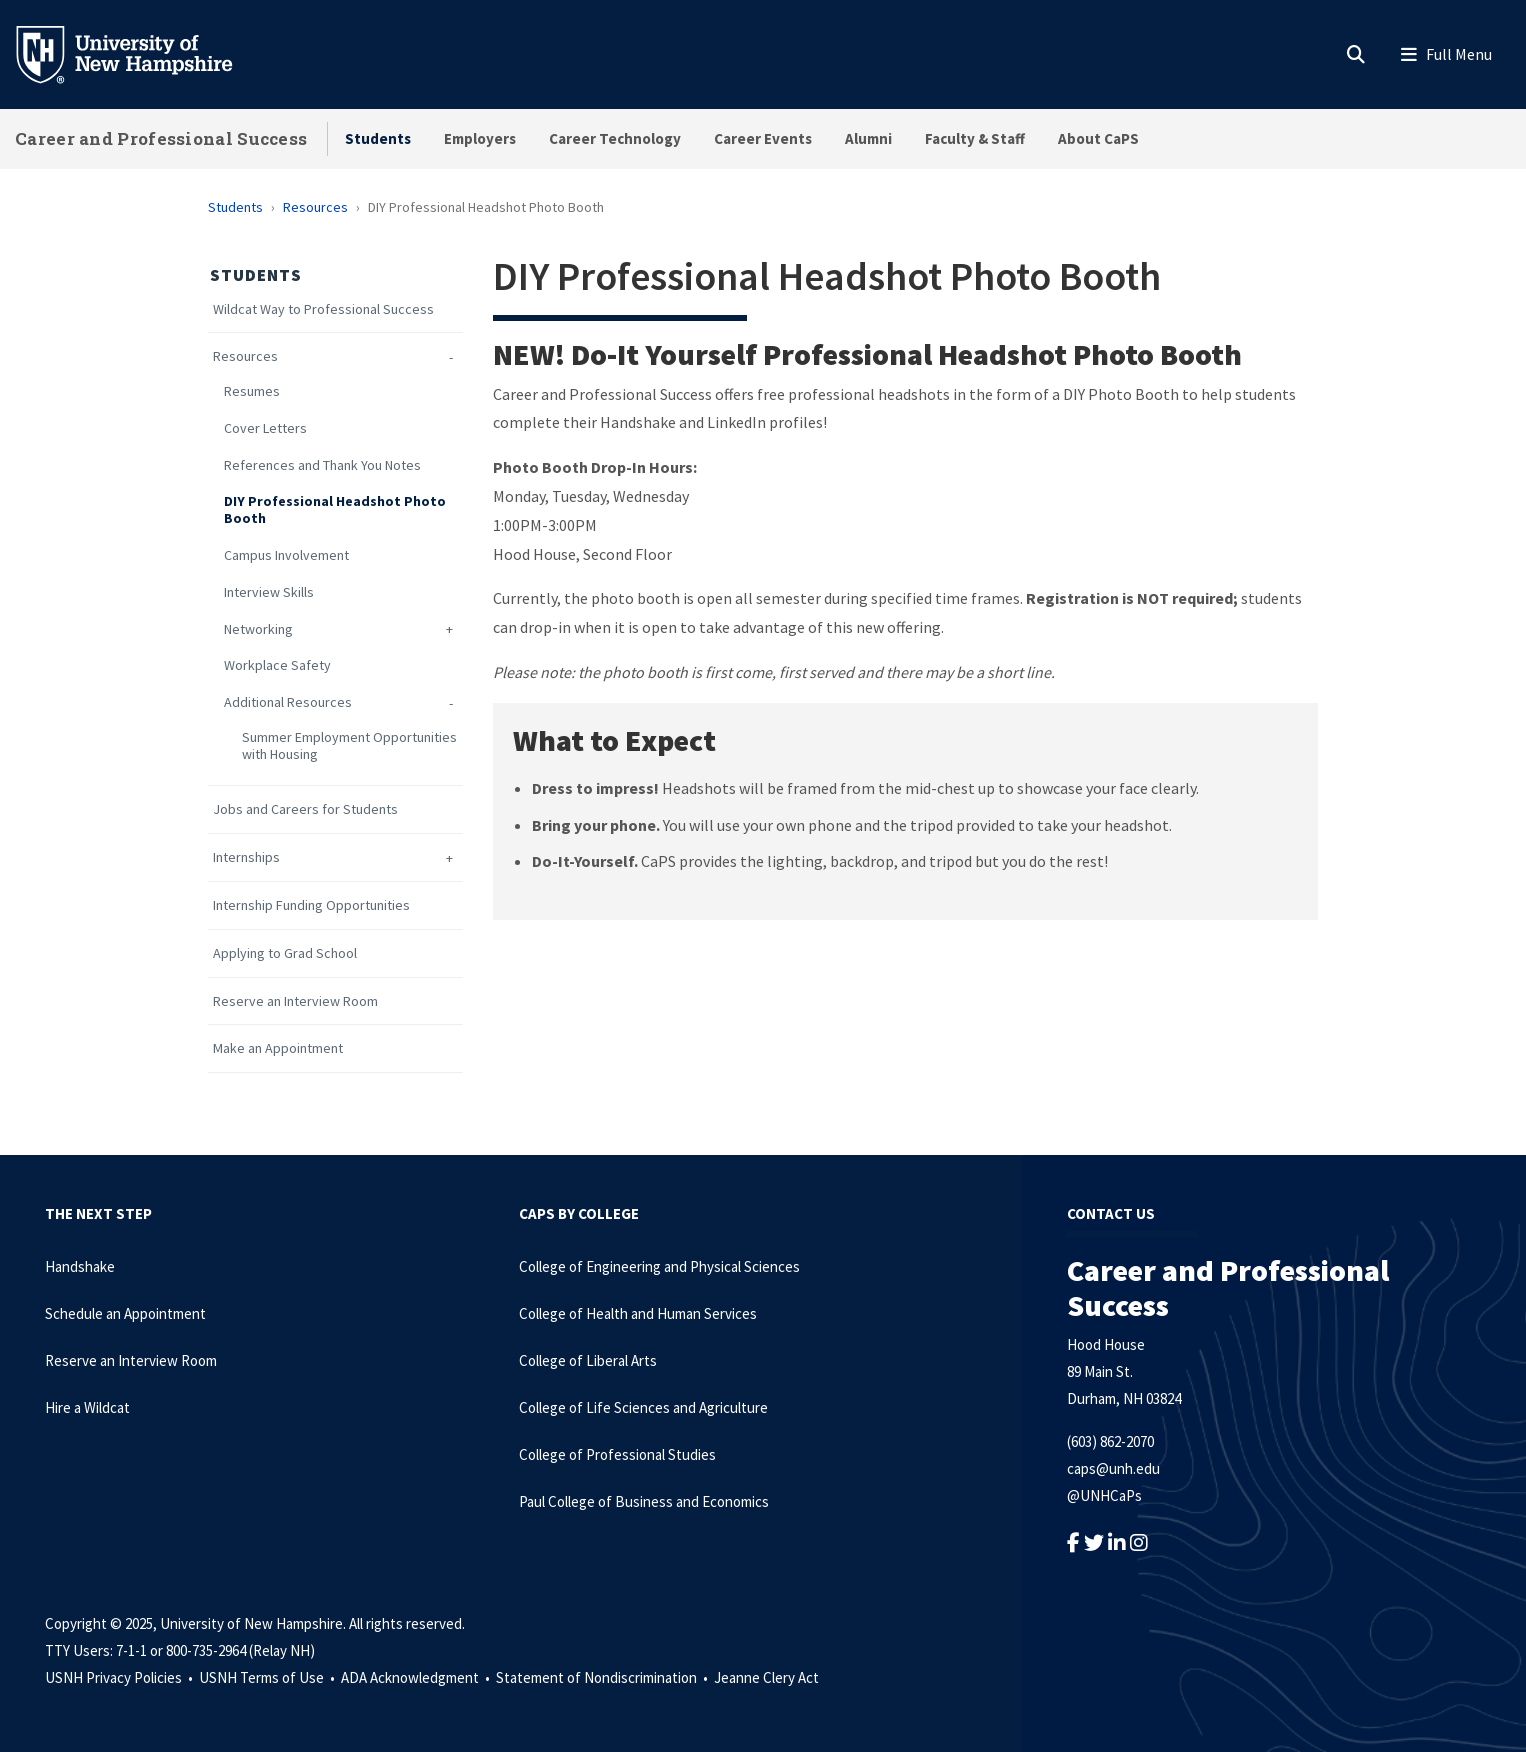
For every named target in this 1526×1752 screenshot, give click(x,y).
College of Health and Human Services (638, 1313)
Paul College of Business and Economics (644, 1501)
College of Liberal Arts (588, 1360)
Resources (315, 207)
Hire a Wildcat (87, 1407)
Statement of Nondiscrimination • (603, 1677)
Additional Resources (288, 702)
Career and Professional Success (161, 138)
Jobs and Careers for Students (305, 809)
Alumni (868, 138)
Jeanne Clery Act (766, 1677)
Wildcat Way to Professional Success (323, 309)
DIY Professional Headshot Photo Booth (335, 510)
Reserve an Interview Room (295, 1001)
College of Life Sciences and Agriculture (643, 1407)
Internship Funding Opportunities (311, 905)
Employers (480, 138)
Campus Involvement (286, 555)
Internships (246, 857)
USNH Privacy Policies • (120, 1677)
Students (378, 138)
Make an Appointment (278, 1048)
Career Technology (615, 138)
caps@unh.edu (1113, 1468)
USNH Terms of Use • (268, 1677)
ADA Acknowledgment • (417, 1677)
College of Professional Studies (617, 1454)
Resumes (252, 391)
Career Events (763, 138)
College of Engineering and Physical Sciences (659, 1266)
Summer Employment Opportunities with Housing (349, 746)
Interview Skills (269, 592)
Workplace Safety (277, 665)
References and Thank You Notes (322, 465)
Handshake (80, 1266)
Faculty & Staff (975, 138)
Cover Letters (265, 428)
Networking (258, 629)
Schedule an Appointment (125, 1313)
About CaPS (1098, 138)
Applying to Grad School (285, 953)
